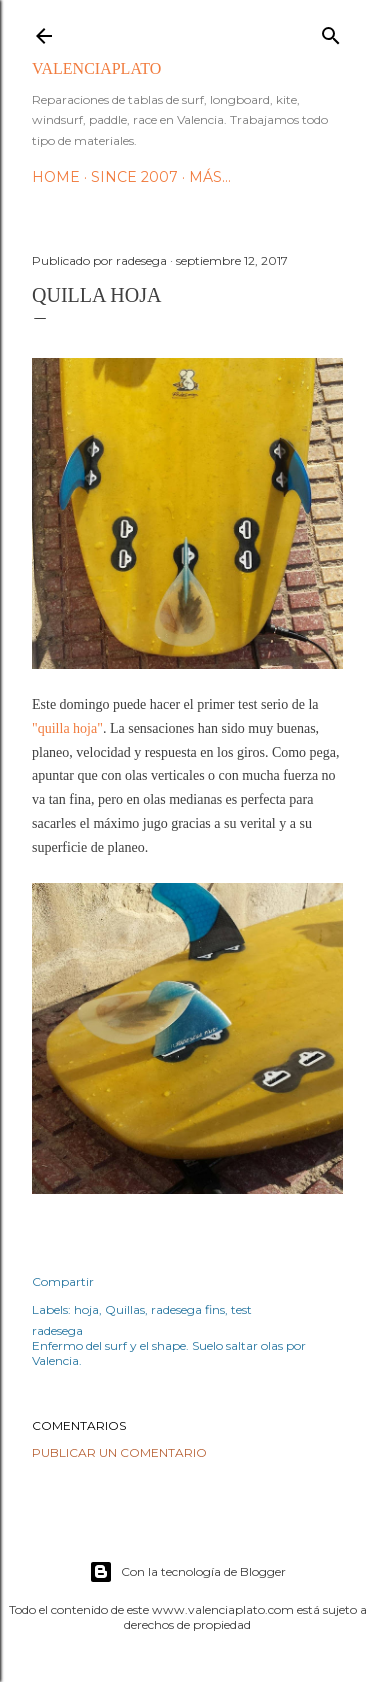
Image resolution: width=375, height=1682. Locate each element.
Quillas (125, 1309)
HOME (56, 177)
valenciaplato (96, 68)
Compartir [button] (63, 1281)
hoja (86, 1309)
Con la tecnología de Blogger (187, 1572)
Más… (210, 177)
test (241, 1309)
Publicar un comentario (119, 1452)
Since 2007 (134, 177)
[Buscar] (331, 31)
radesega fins (188, 1309)
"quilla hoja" (67, 728)
